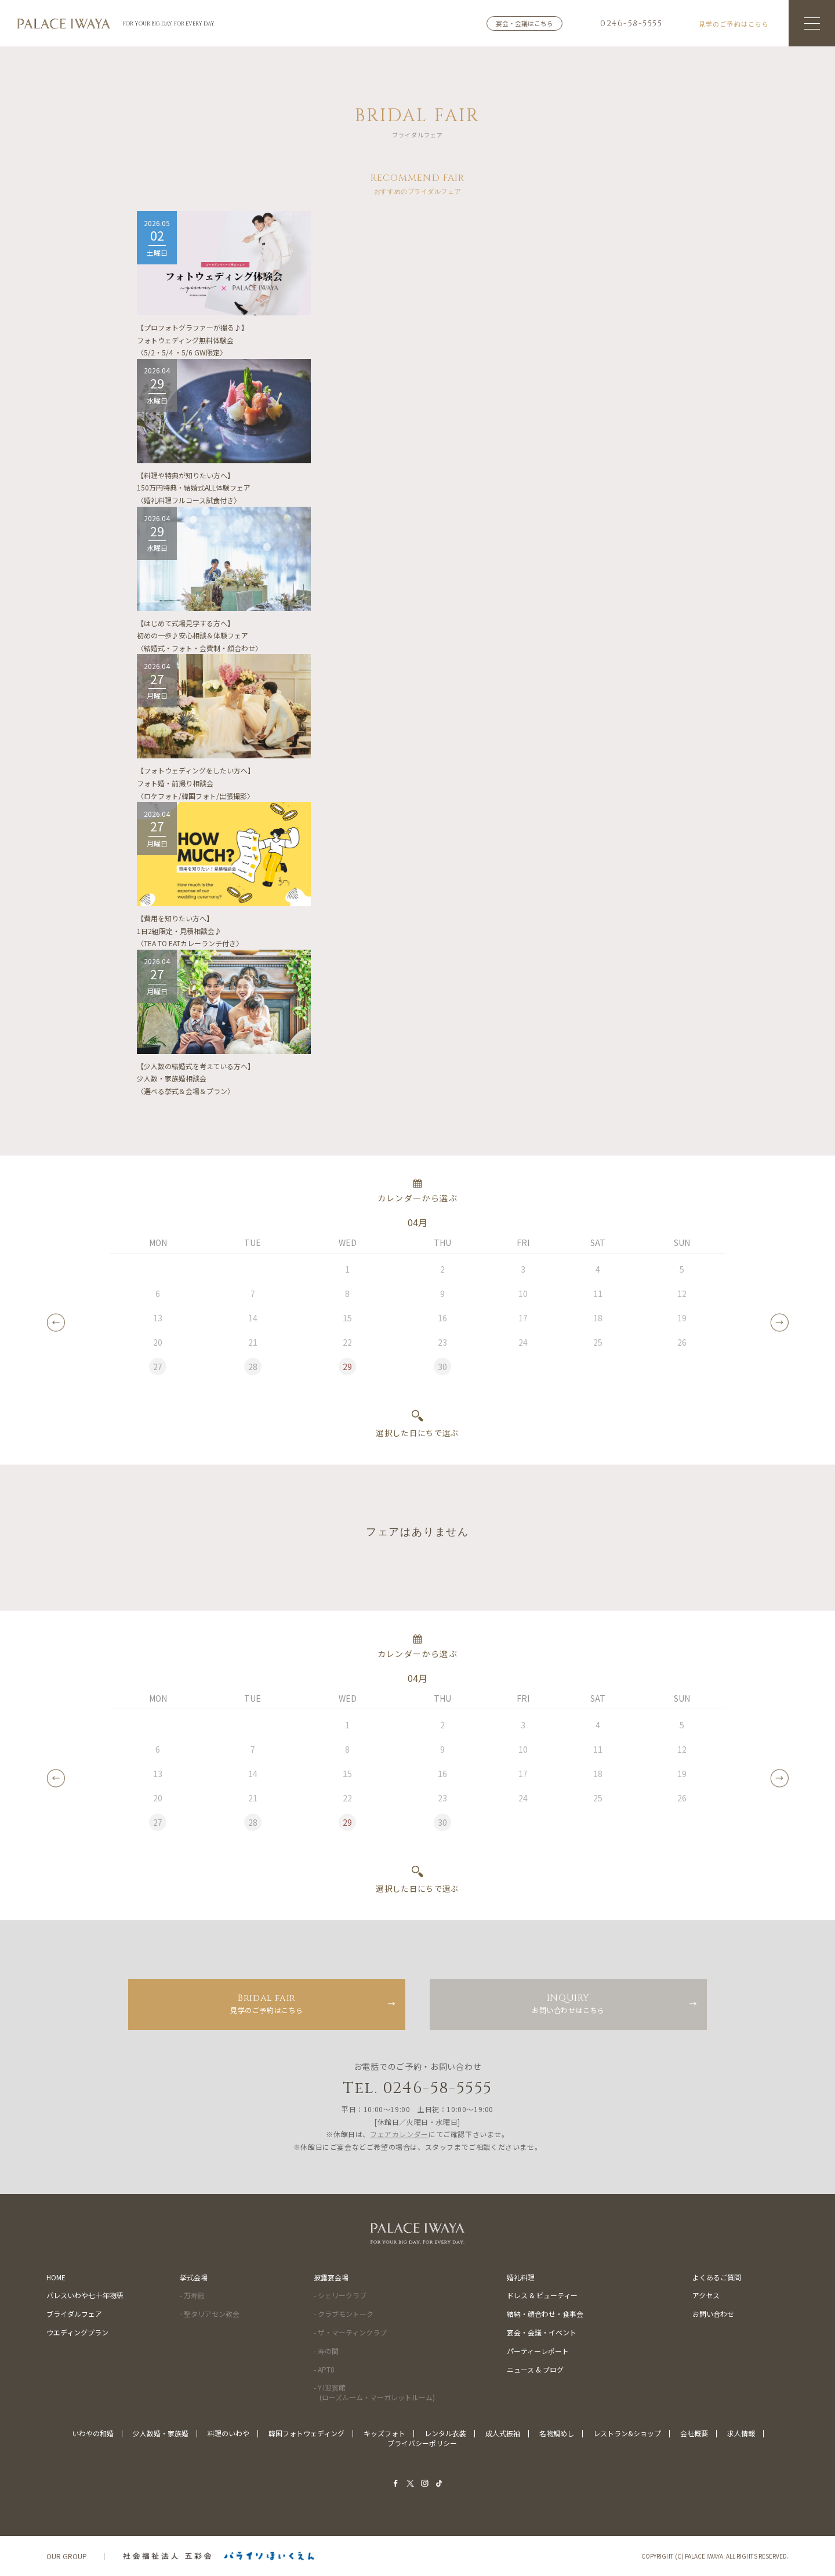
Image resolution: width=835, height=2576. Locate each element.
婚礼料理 (521, 2277)
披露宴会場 (331, 2277)
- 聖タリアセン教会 (209, 2314)
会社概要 (694, 2433)
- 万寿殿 (192, 2295)
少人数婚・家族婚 (160, 2433)
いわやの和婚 (93, 2433)
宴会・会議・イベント (541, 2332)
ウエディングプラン (77, 2332)
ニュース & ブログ (535, 2369)
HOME (56, 2277)
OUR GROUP (66, 2556)
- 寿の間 (326, 2351)
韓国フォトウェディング (306, 2433)
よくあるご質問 (716, 2277)
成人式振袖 (502, 2433)
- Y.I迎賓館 (374, 2392)
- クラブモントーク (343, 2314)
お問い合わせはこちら (568, 2003)
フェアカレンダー (399, 2134)
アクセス (706, 2295)
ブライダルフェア (74, 2314)
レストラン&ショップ (627, 2433)
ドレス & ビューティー (542, 2295)
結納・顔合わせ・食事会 (545, 2314)
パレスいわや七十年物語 (84, 2295)
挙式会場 (194, 2277)
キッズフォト (384, 2433)
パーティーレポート (538, 2351)
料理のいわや (228, 2433)
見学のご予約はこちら (266, 2003)
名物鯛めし (556, 2433)
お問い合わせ (713, 2314)
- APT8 (324, 2369)
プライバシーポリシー (422, 2443)
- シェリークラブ (340, 2295)
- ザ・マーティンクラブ (350, 2332)
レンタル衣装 (445, 2433)
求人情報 (741, 2433)
